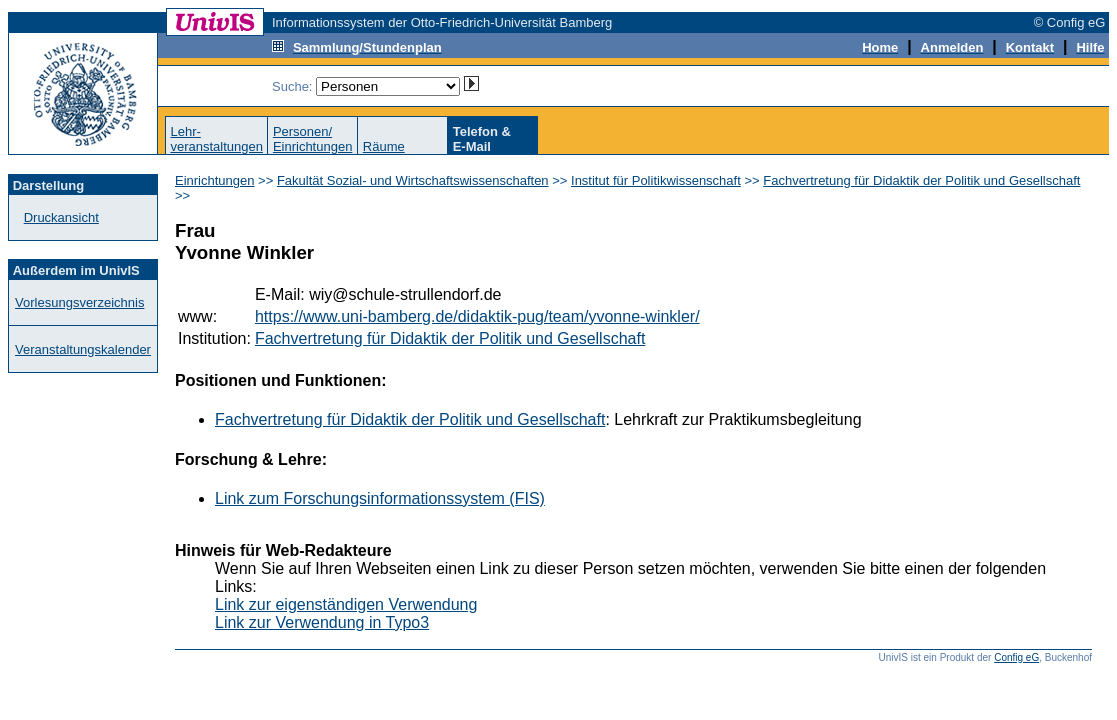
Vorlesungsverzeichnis (79, 302)
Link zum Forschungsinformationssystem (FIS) (380, 498)
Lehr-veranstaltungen (216, 139)
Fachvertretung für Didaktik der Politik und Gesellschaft (921, 180)
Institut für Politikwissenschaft (656, 180)
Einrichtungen (215, 180)
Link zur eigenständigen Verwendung (346, 604)
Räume (384, 146)
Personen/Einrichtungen (313, 139)
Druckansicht (61, 217)
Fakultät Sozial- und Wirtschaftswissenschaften (413, 180)
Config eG (1016, 657)
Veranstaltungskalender (83, 349)
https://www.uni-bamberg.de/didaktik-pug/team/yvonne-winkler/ (477, 316)
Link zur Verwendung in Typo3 (322, 622)
